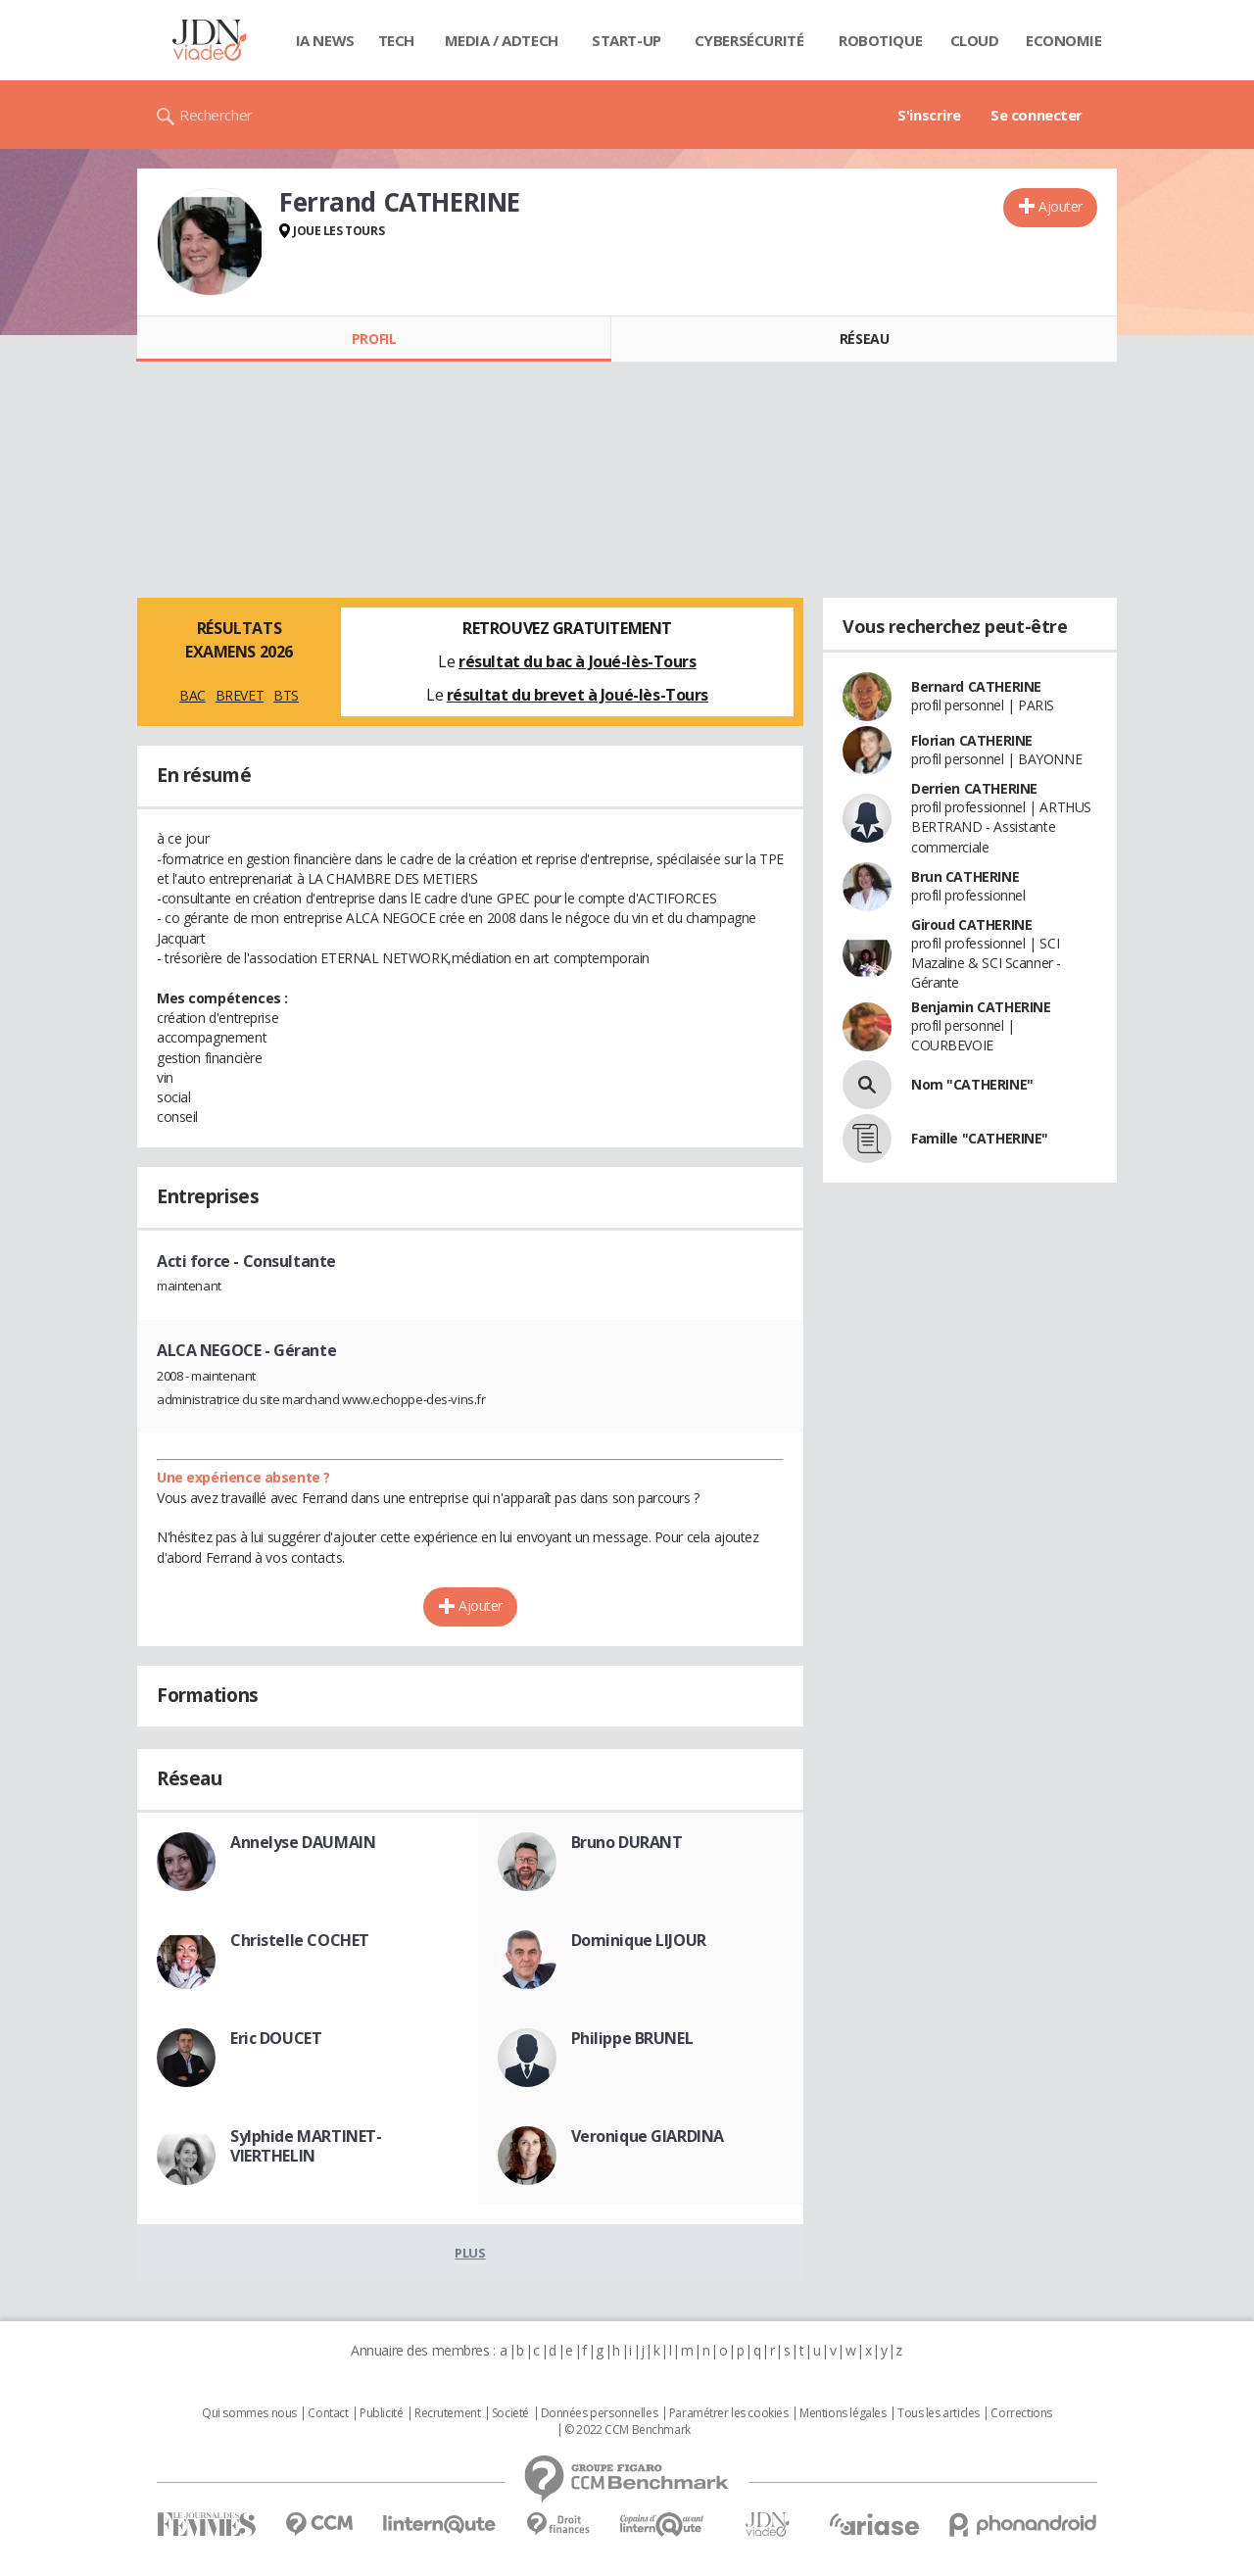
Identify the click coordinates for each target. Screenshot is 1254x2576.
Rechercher (216, 114)
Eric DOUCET (275, 2038)
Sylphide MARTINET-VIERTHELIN (305, 2145)
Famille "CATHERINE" (979, 1138)
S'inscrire (929, 114)
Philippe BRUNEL (632, 2038)
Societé (510, 2413)
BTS (286, 695)
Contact (328, 2413)
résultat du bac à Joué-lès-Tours (577, 661)
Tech (396, 40)
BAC (192, 695)
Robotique (880, 40)
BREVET (240, 695)
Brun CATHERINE (965, 876)
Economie (1064, 40)
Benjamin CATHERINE (980, 1006)
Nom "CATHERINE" (972, 1084)
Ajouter (1060, 206)
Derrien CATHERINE (974, 788)
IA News (325, 40)
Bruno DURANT (627, 1842)
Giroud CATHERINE (971, 924)
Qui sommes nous (249, 2413)
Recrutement (447, 2413)
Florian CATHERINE (972, 740)
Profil (374, 338)
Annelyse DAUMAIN (302, 1842)
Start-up (626, 40)
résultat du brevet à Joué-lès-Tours (577, 694)
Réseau (864, 338)
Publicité (381, 2413)
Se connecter (1036, 114)
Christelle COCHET (299, 1940)
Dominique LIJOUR (638, 1940)
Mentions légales (842, 2413)
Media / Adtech (501, 40)
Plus (470, 2252)
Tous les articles (938, 2413)
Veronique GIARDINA (647, 2136)
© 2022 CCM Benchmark (627, 2430)
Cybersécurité (749, 40)
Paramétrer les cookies (729, 2413)
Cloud (974, 40)
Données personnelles (599, 2413)
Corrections (1020, 2413)
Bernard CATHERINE (976, 686)
